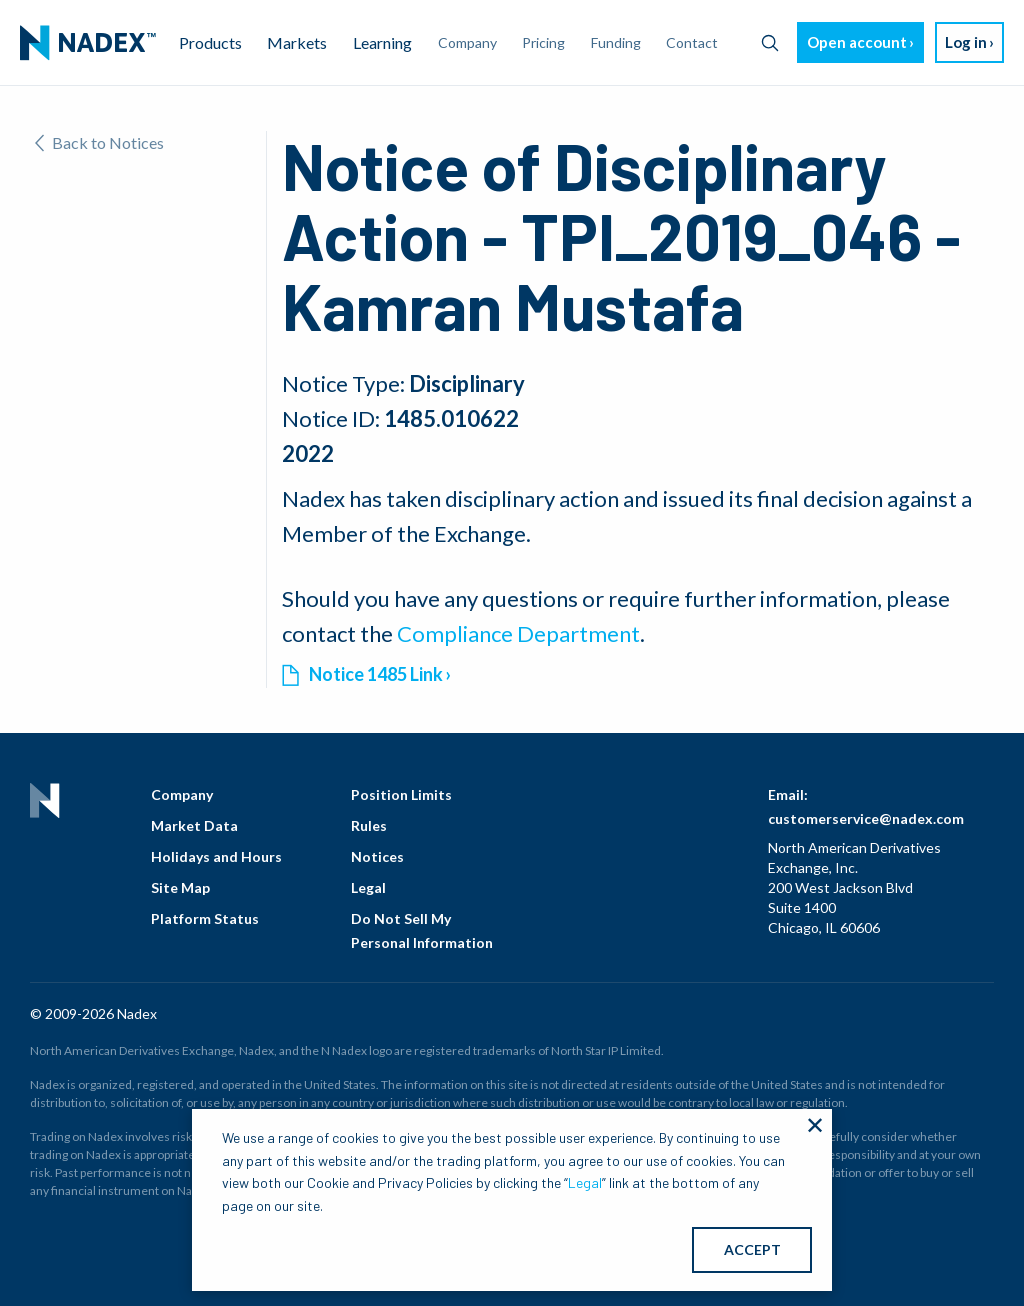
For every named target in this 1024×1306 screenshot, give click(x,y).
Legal (368, 887)
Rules (369, 825)
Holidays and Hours (216, 856)
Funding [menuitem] (616, 42)
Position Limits (401, 794)
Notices (377, 856)
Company (182, 794)
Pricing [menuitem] (543, 42)
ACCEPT (752, 1249)
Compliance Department (518, 633)
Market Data (194, 825)
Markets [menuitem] (297, 42)
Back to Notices (99, 142)
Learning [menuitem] (382, 42)
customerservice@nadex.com (866, 818)
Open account (857, 42)
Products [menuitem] (210, 42)
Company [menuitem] (467, 42)
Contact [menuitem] (692, 42)
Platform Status (205, 918)
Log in (966, 42)
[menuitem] (88, 43)
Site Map (180, 887)
